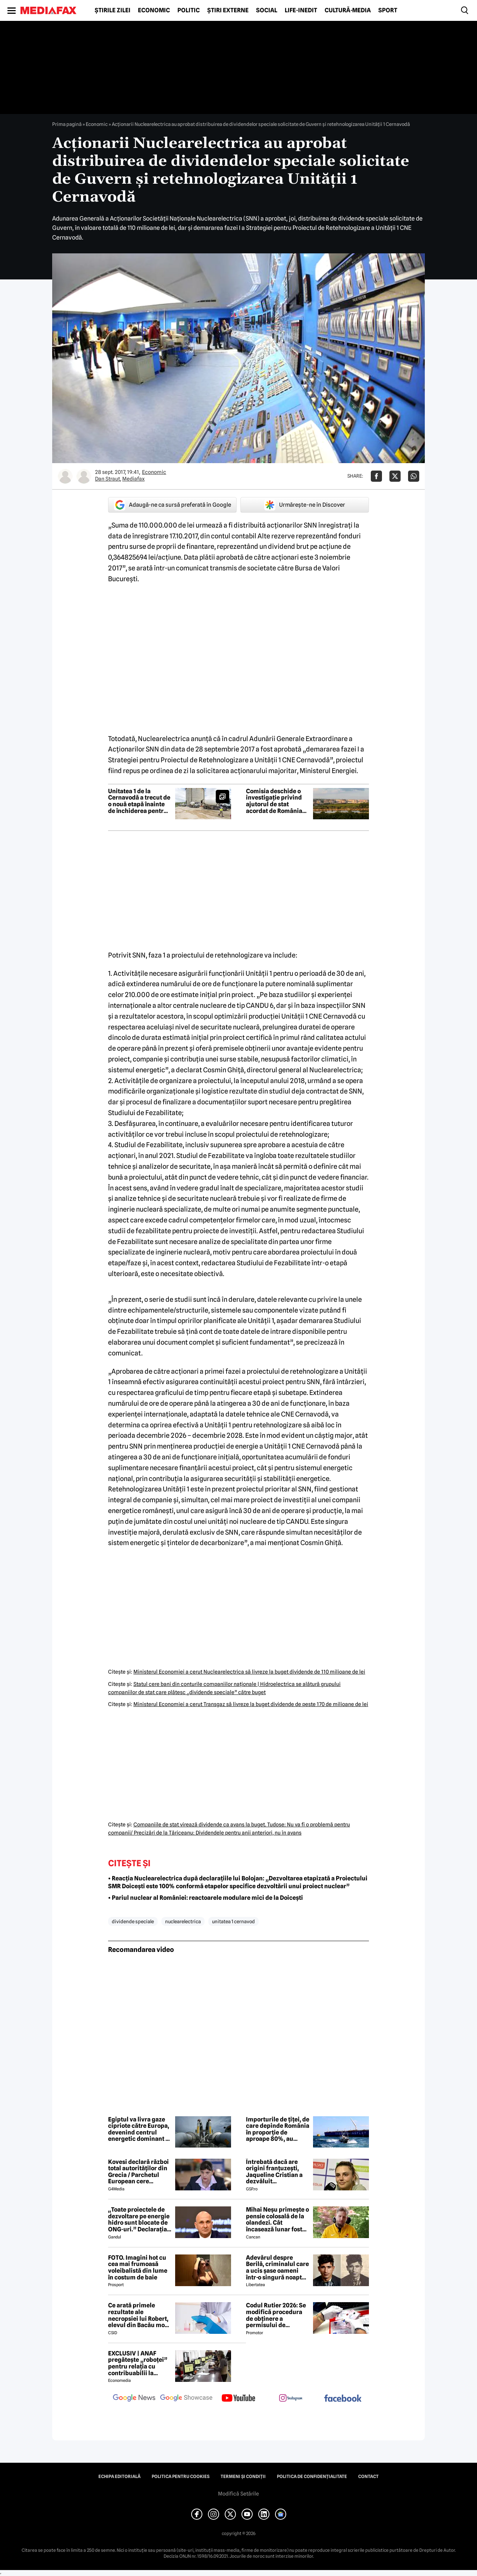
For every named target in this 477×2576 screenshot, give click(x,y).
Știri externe (228, 10)
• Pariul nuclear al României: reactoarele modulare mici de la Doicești (205, 1897)
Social (266, 10)
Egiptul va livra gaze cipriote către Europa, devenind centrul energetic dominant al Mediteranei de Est (139, 2129)
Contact (368, 2476)
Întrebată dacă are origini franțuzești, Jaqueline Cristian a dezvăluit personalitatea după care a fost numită (274, 2172)
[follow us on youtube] (238, 2398)
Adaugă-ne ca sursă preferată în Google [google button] (172, 504)
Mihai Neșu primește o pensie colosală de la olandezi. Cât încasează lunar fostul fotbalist (277, 2219)
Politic (188, 10)
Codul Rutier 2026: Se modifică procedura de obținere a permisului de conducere (276, 2315)
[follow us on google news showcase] (186, 2398)
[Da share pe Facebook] (376, 476)
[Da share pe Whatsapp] (413, 476)
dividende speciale (133, 1921)
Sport (387, 10)
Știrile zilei (112, 10)
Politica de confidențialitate (312, 2476)
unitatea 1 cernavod (233, 1921)
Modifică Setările (238, 2494)
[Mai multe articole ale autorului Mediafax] (83, 476)
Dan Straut (107, 479)
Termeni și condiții (243, 2476)
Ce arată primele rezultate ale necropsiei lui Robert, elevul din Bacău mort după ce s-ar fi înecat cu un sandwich (139, 2315)
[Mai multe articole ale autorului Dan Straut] (65, 476)
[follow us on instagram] (291, 2398)
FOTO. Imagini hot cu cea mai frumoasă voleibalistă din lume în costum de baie (137, 2267)
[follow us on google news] (134, 2398)
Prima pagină (67, 124)
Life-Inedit (301, 10)
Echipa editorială (119, 2476)
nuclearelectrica (183, 1921)
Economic (154, 10)
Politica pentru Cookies (180, 2476)
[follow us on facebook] (343, 2399)
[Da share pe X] (395, 476)
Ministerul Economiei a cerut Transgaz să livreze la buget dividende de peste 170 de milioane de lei (250, 1704)
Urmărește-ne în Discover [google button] (304, 504)
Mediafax (133, 479)
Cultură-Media (348, 10)
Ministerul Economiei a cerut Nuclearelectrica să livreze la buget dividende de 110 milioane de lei (249, 1672)
